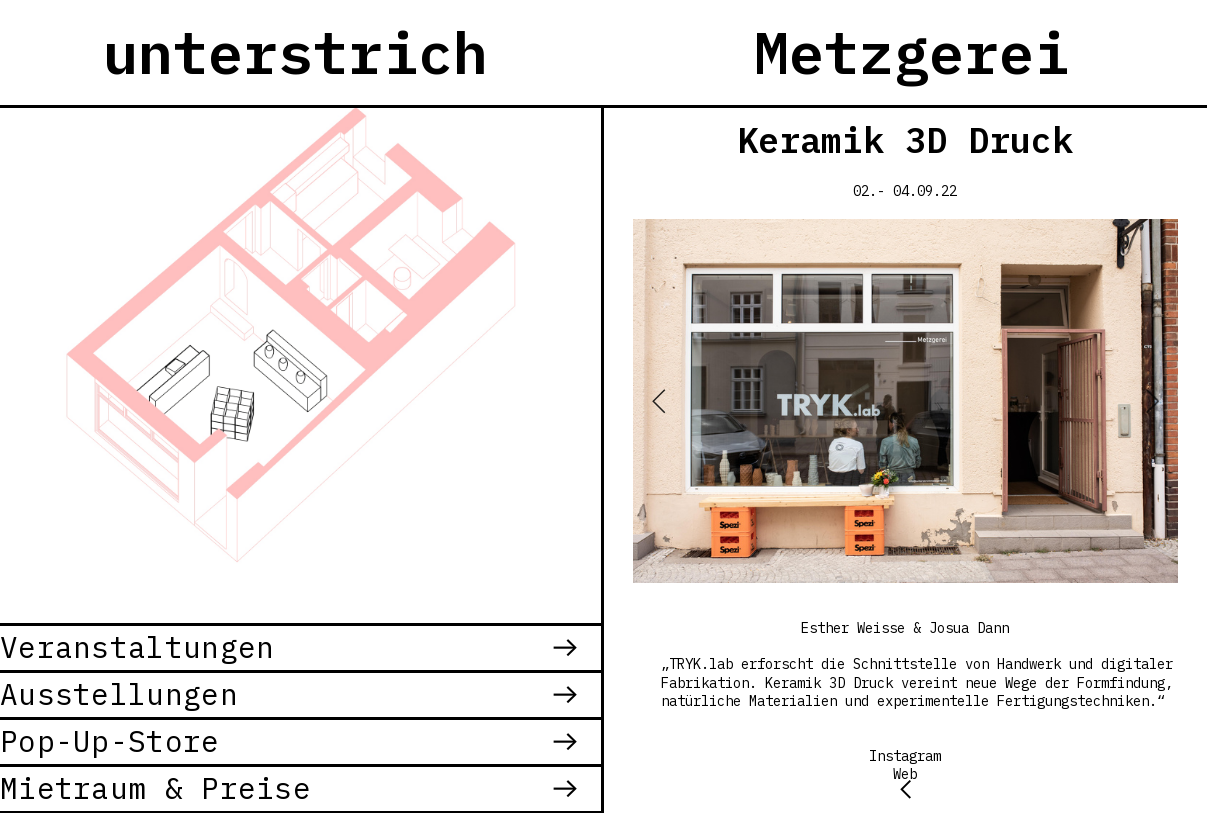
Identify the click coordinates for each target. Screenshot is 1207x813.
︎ (905, 788)
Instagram (905, 756)
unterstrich (295, 52)
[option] (905, 401)
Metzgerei (911, 52)
